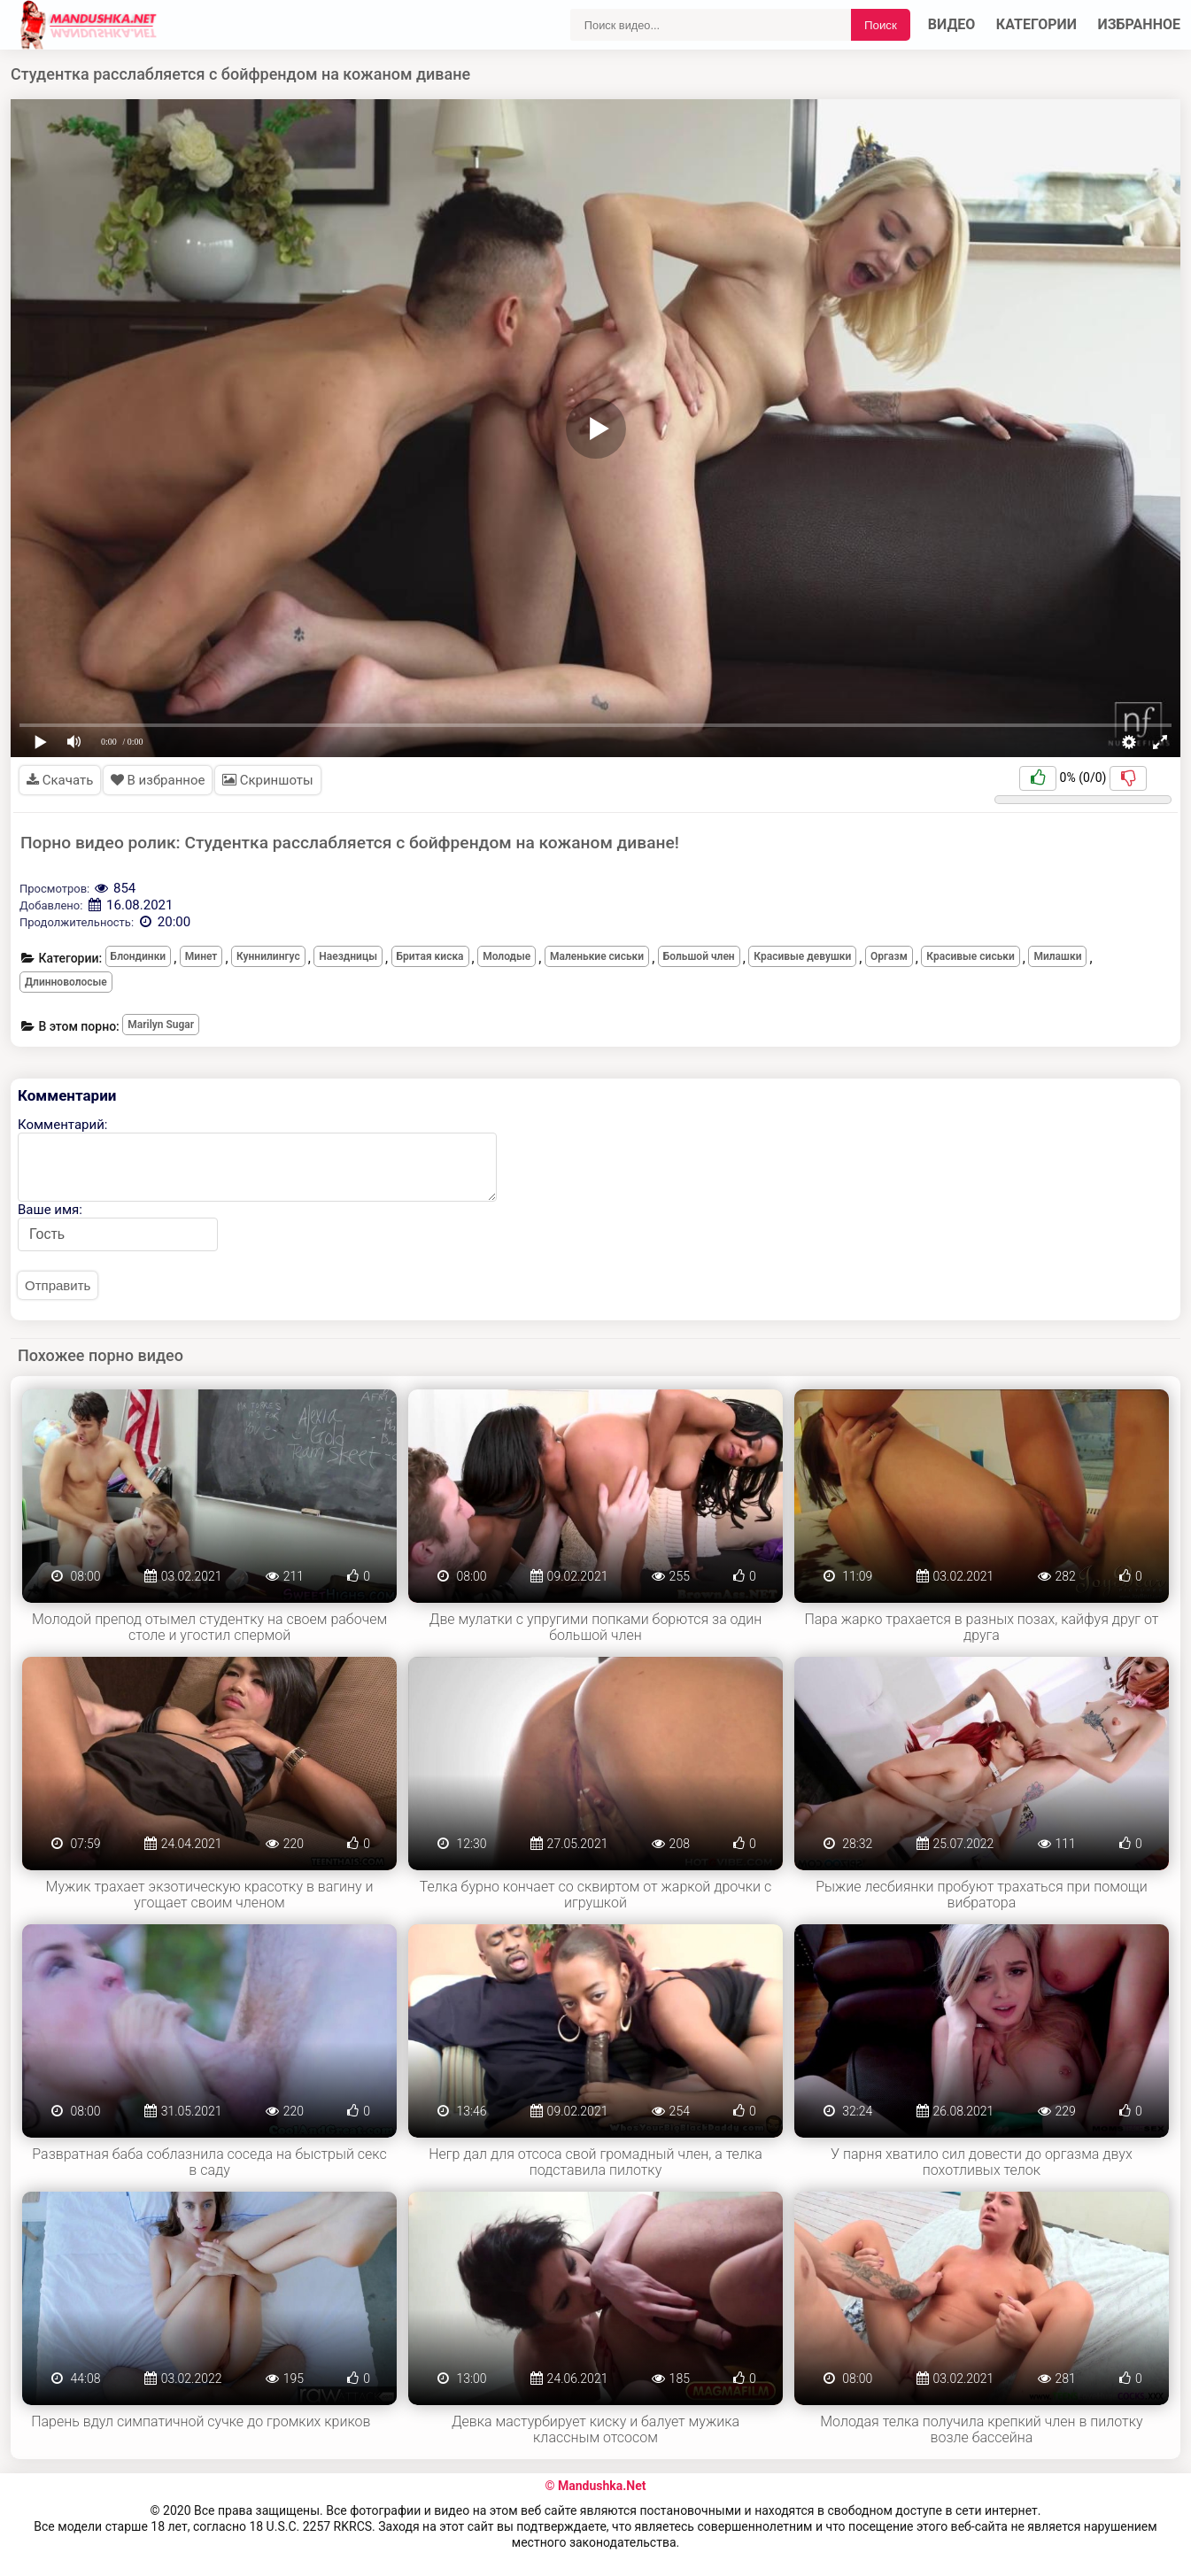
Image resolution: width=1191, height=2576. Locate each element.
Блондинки (138, 956)
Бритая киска (430, 956)
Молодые (506, 956)
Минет (201, 956)
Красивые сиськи (970, 956)
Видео (952, 24)
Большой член (699, 956)
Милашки (1057, 956)
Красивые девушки (802, 956)
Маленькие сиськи (597, 956)
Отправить (57, 1285)
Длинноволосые (66, 982)
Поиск (880, 25)
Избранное (1139, 24)
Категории (1036, 24)
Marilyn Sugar (161, 1024)
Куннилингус (268, 956)
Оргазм (889, 956)
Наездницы (348, 956)
